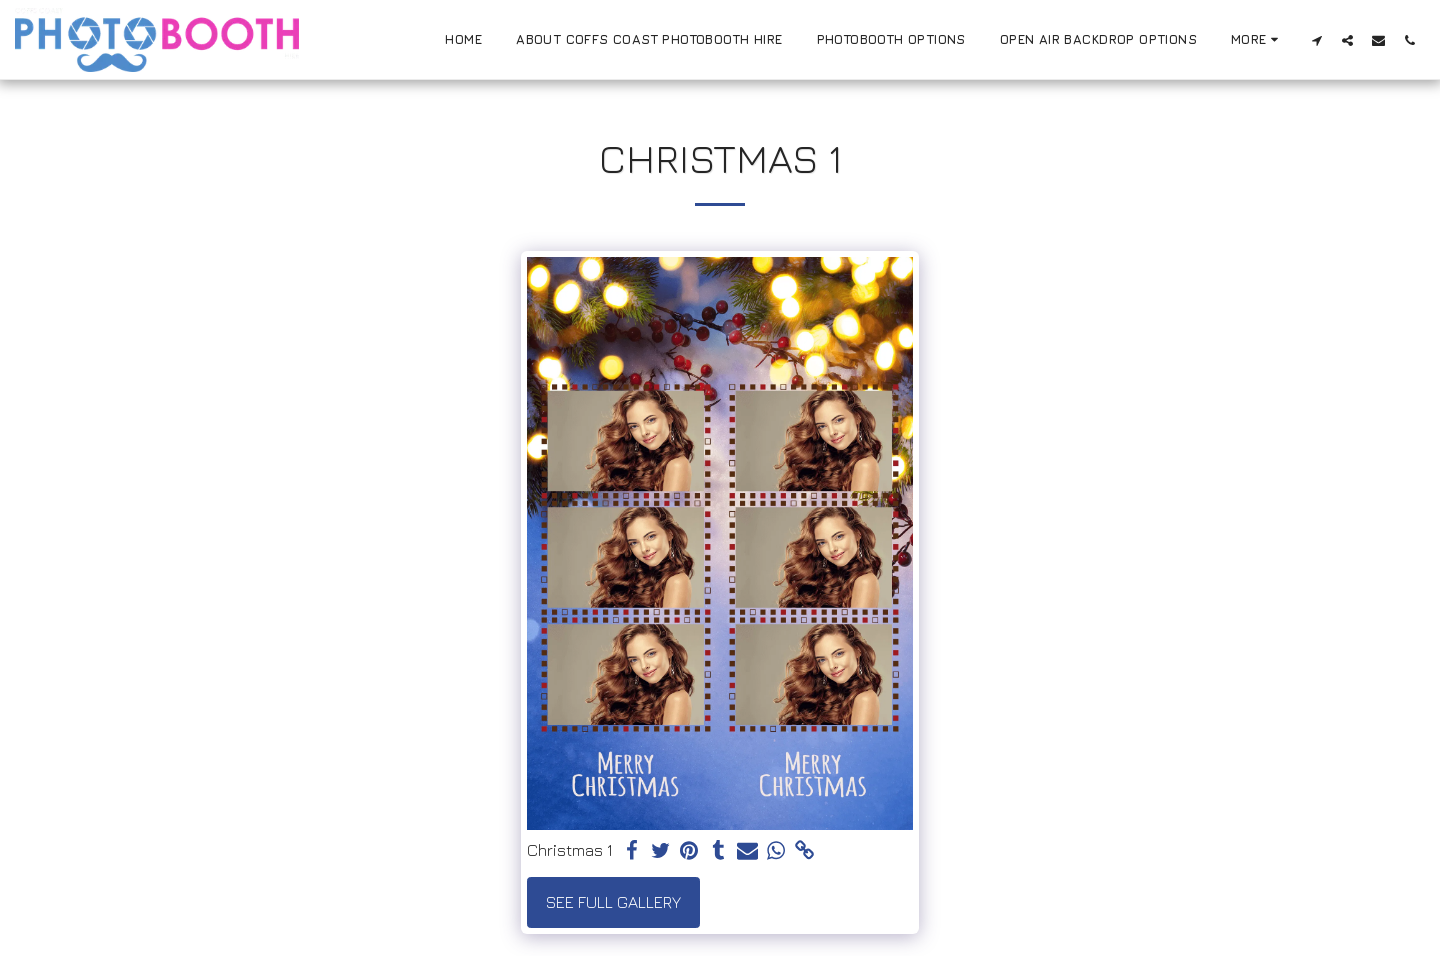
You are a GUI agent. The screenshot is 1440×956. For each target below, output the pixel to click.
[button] (1316, 40)
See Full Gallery (613, 902)
